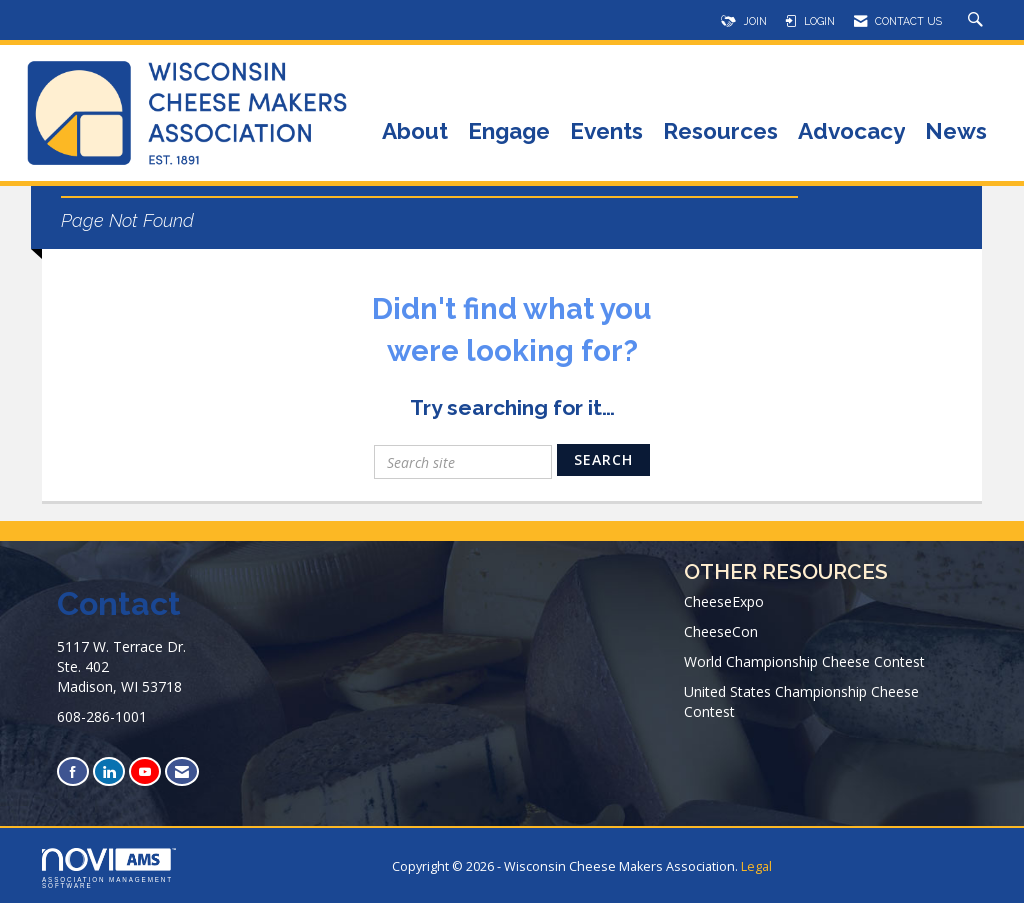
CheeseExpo (724, 601)
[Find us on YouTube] (145, 771)
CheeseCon (721, 631)
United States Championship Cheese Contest (801, 701)
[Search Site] (978, 21)
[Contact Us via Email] (182, 771)
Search (603, 459)
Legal (756, 866)
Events (606, 132)
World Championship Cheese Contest (804, 661)
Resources (720, 132)
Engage (509, 132)
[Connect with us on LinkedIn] (109, 771)
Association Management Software (109, 869)
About (415, 132)
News (956, 132)
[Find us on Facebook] (73, 771)
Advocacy (851, 132)
